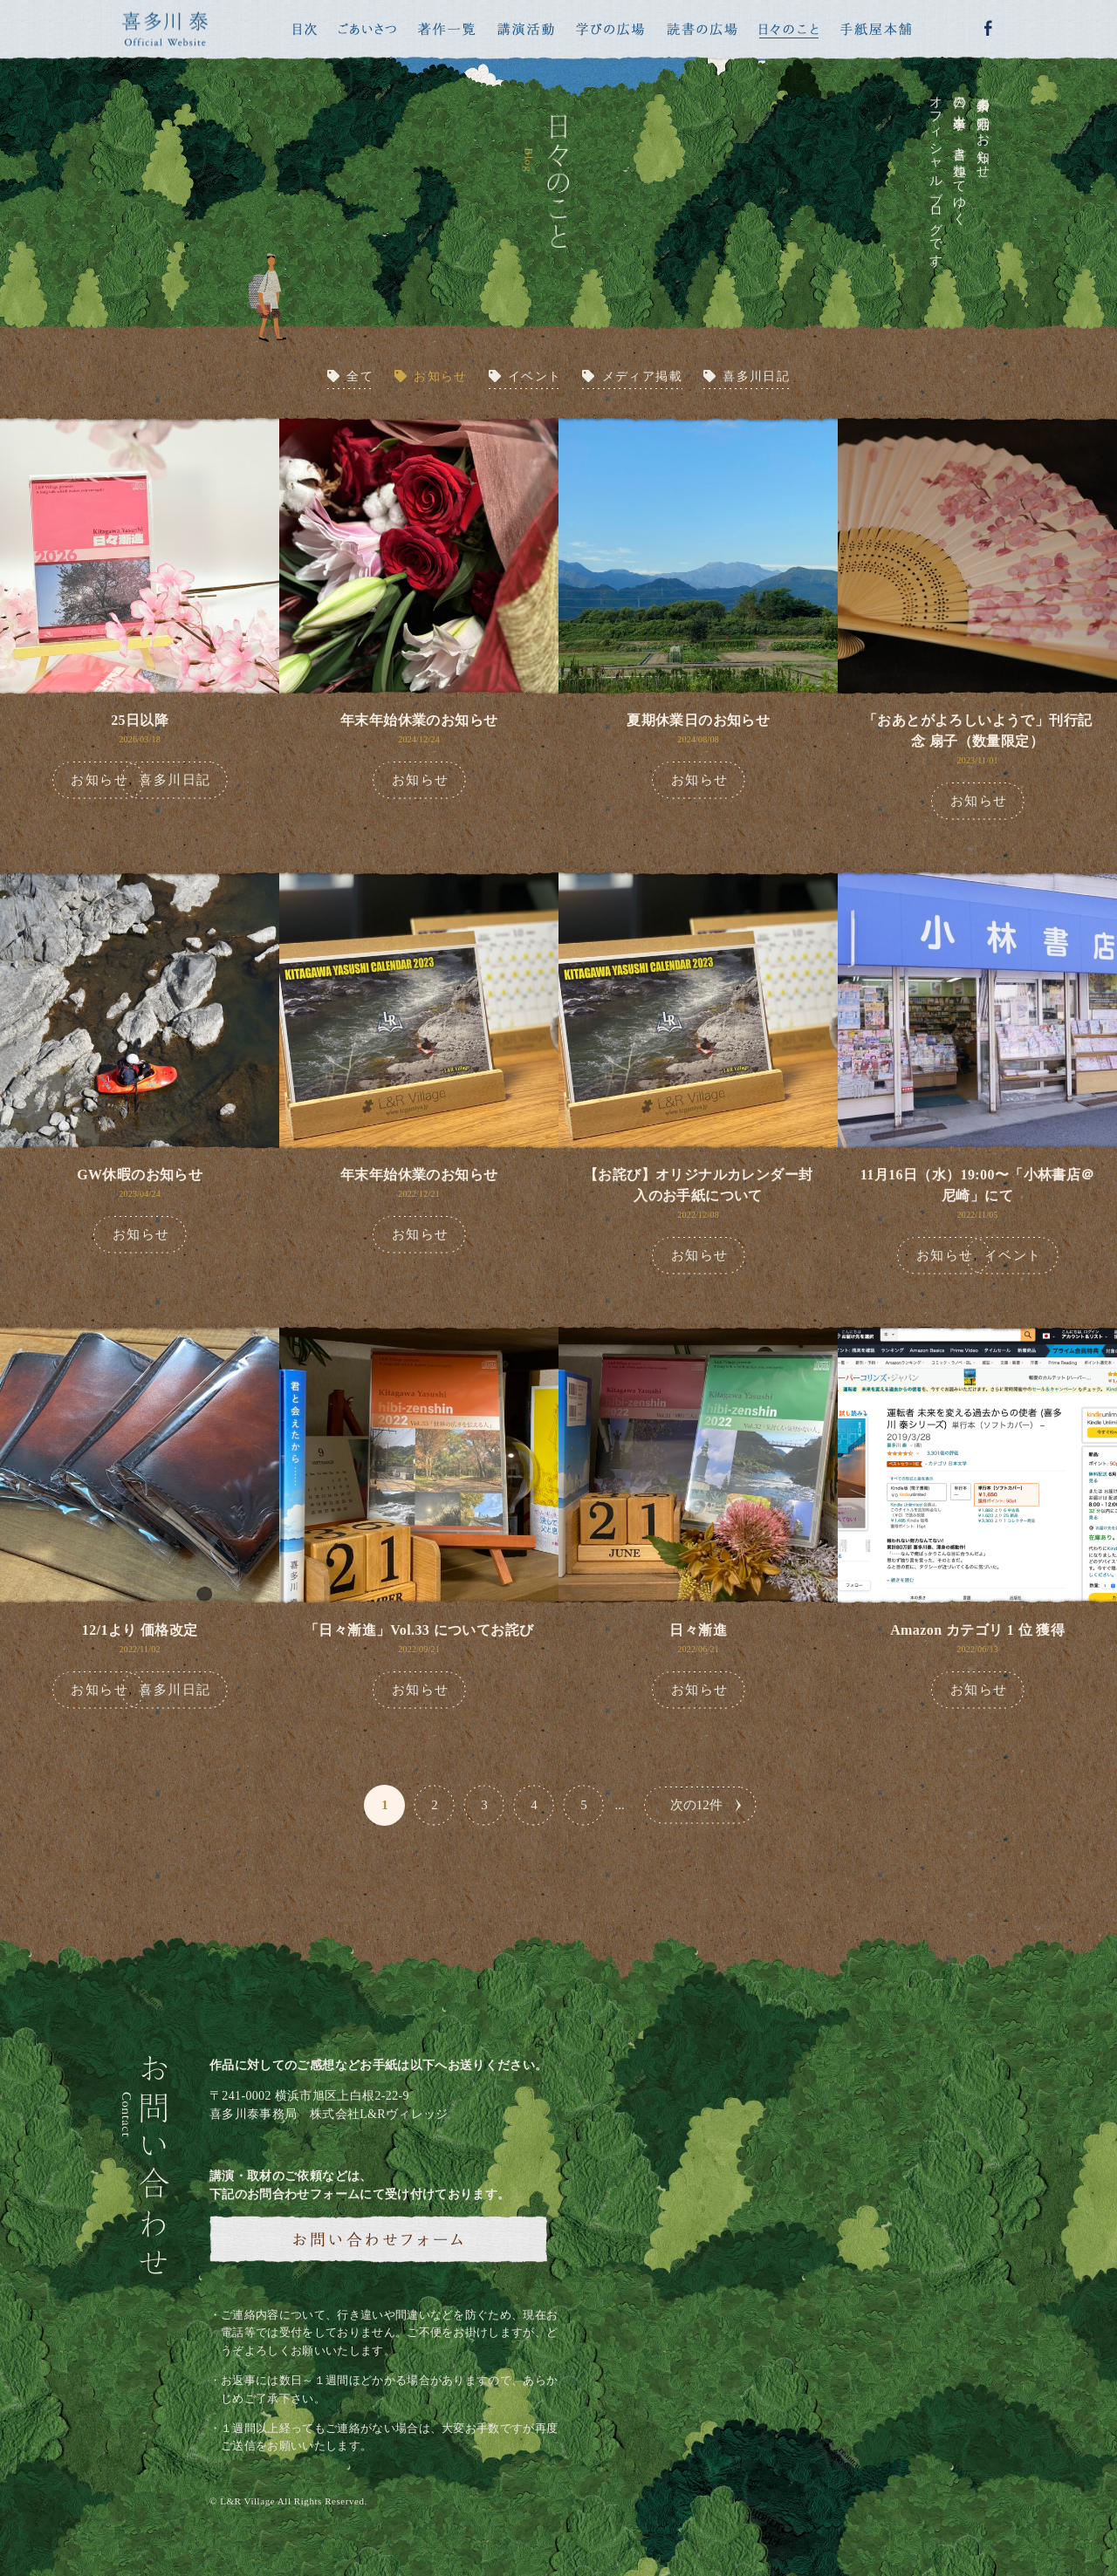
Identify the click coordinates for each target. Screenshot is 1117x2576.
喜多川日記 (756, 376)
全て (359, 376)
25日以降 (139, 720)
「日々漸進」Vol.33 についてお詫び (419, 1630)
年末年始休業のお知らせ (418, 720)
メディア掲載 (642, 376)
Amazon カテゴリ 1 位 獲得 (977, 1630)
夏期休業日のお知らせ (698, 720)
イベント (535, 376)
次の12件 (696, 1805)
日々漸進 (698, 1630)
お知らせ (441, 376)
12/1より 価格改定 (140, 1630)
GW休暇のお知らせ (139, 1174)
